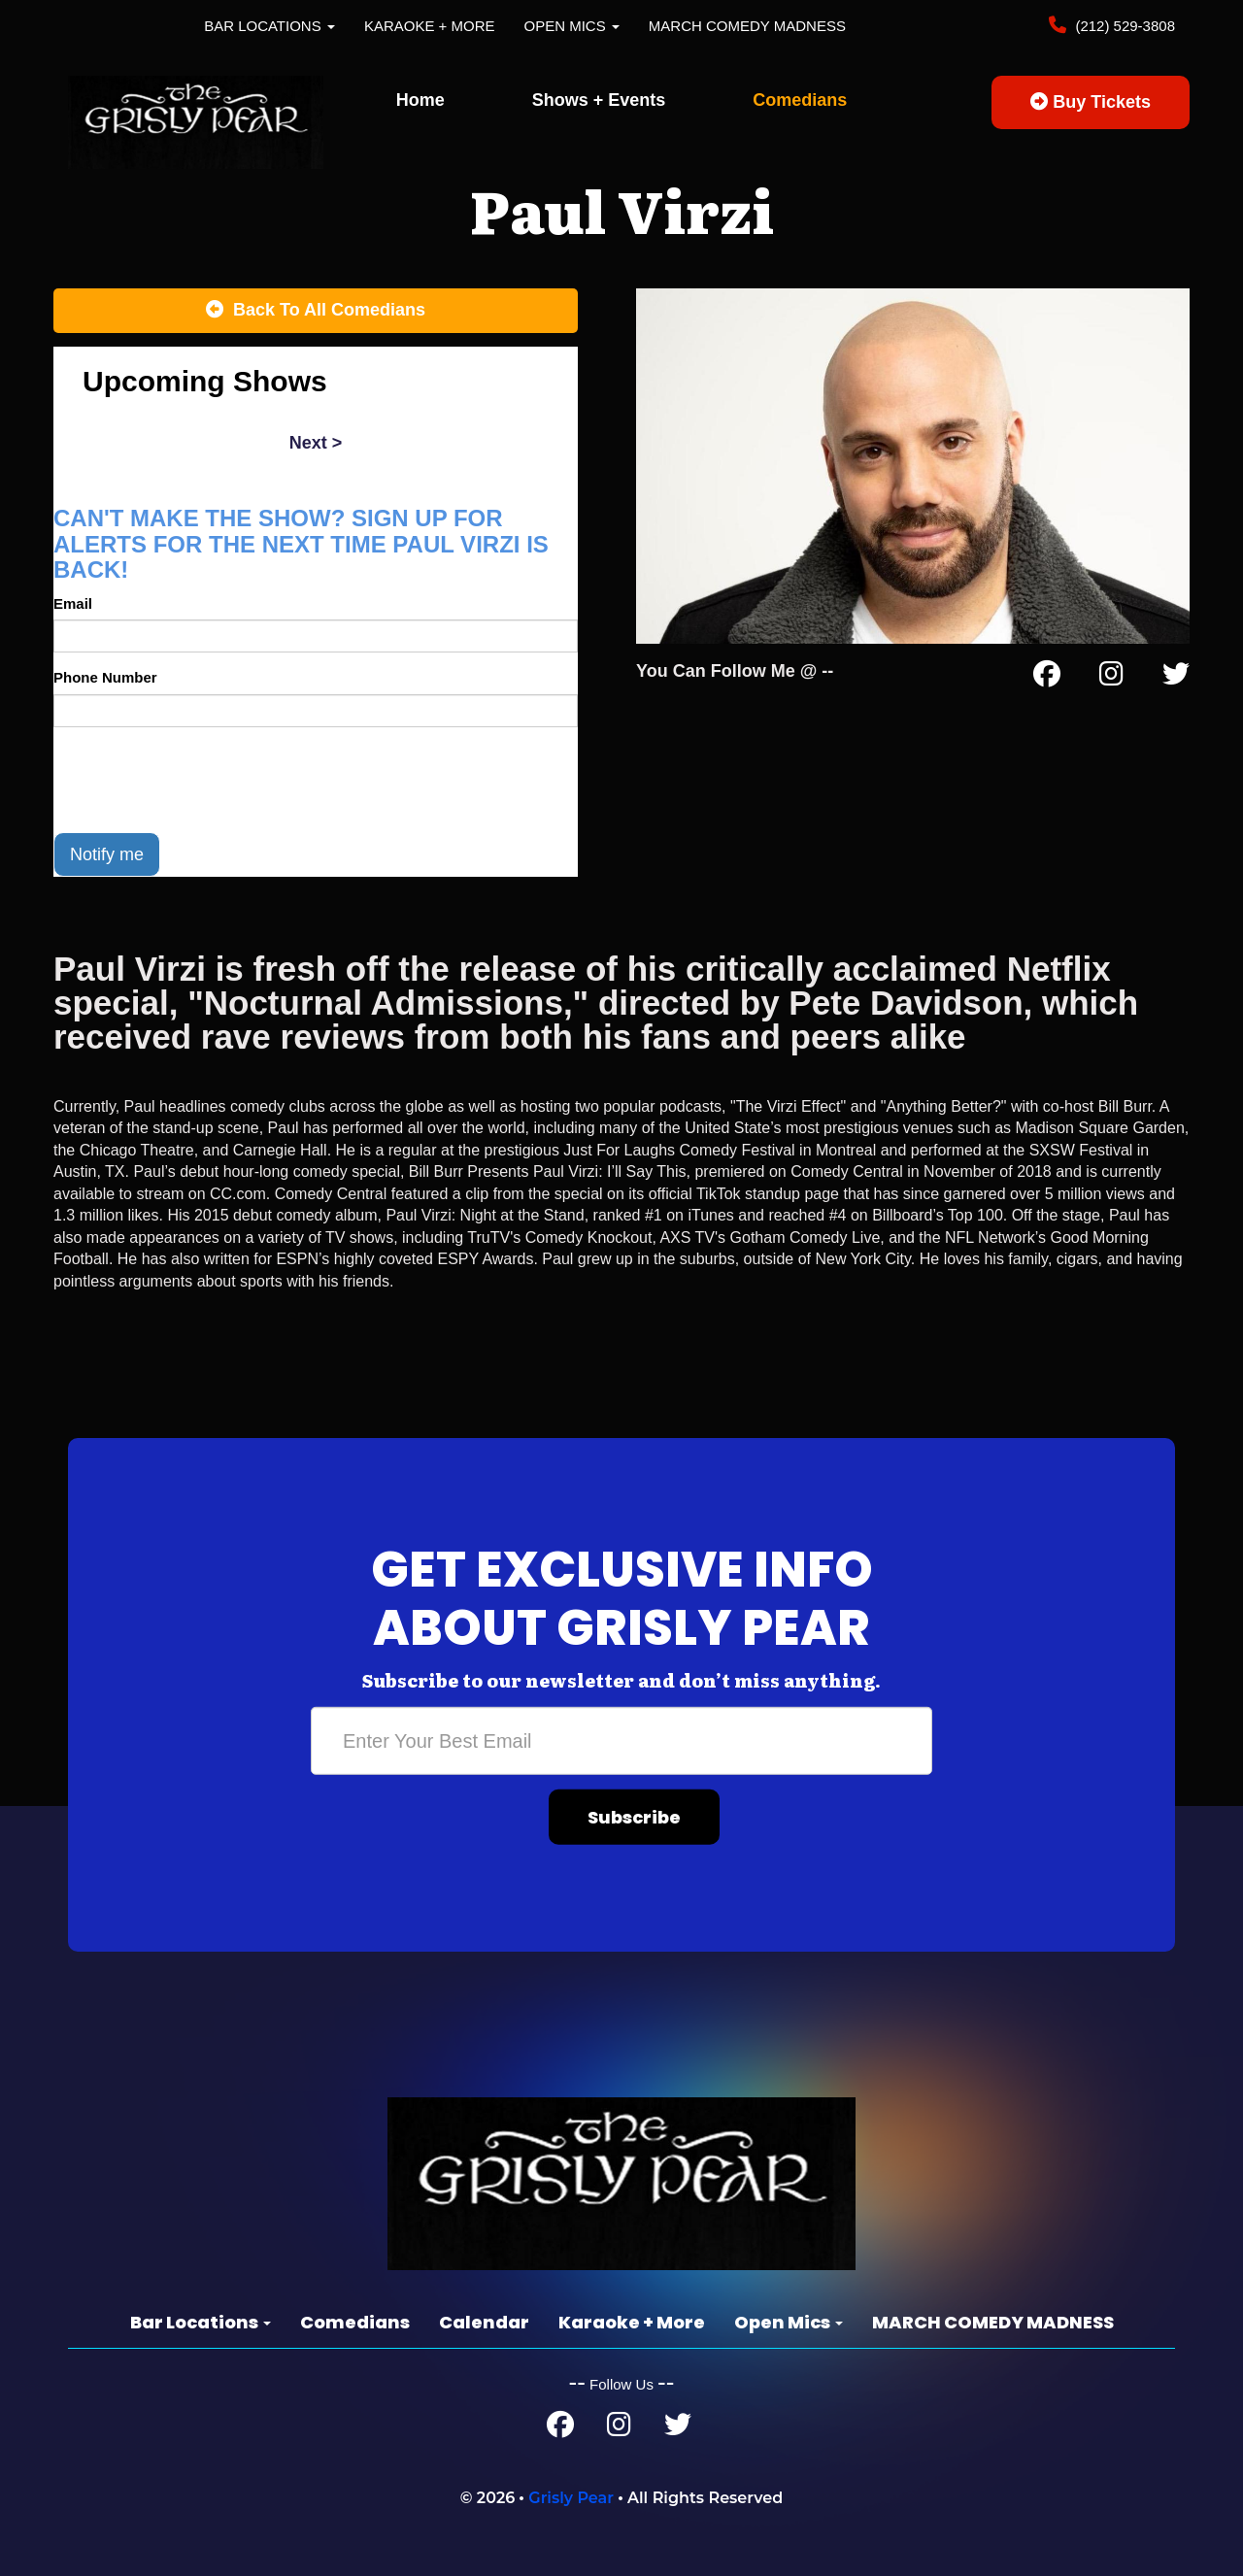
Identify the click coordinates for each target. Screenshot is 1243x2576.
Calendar (484, 2322)
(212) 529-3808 (1123, 25)
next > (316, 442)
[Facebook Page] (1046, 677)
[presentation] (201, 780)
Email (72, 603)
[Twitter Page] (1176, 677)
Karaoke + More (429, 25)
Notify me (107, 854)
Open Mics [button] (572, 25)
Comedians (800, 100)
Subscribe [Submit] (634, 1817)
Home (420, 100)
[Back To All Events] (315, 310)
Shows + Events (599, 100)
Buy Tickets (1090, 102)
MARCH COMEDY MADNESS (747, 25)
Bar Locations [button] (269, 25)
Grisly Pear (571, 2498)
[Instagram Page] (1111, 677)
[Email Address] (621, 1741)
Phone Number (105, 677)
